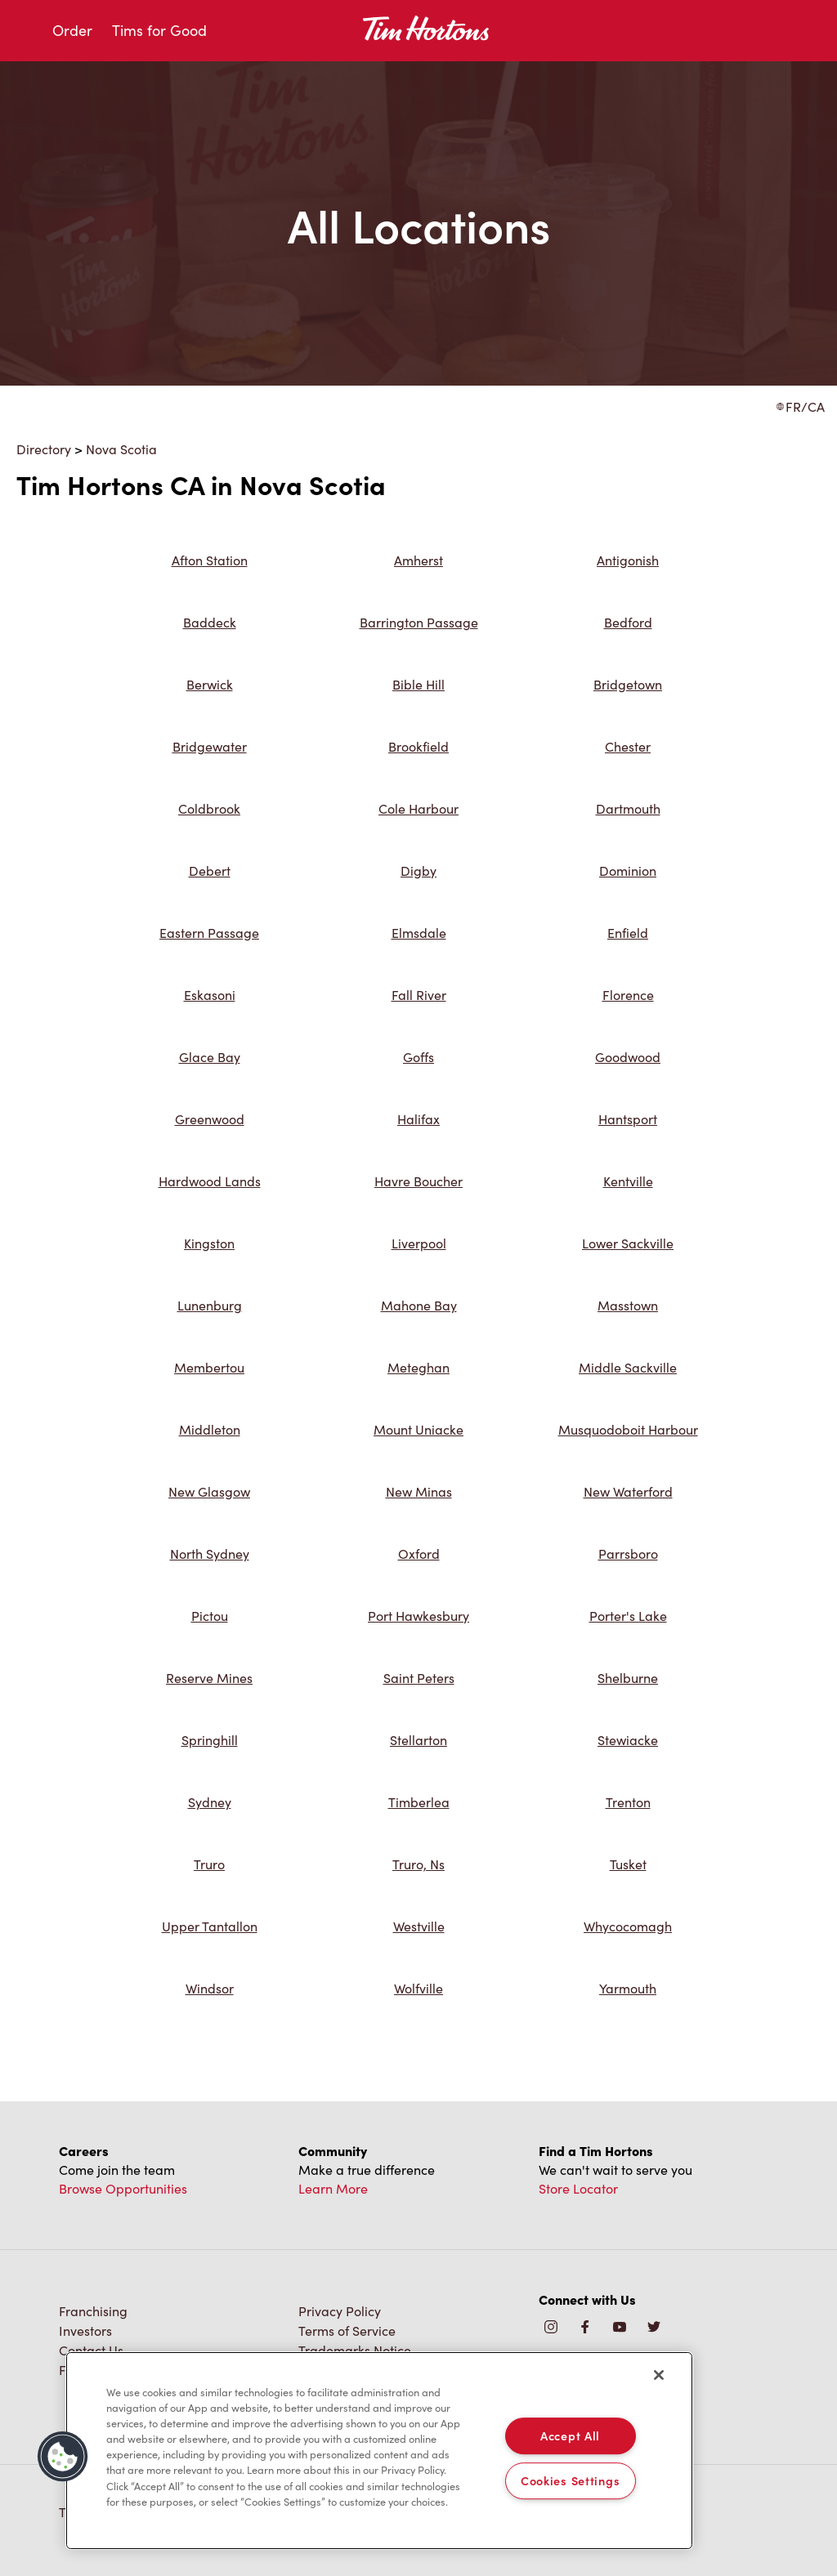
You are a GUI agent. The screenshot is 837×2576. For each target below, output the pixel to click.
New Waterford (628, 1491)
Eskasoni (209, 994)
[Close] (659, 2375)
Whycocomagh (628, 1926)
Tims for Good (159, 30)
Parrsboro (628, 1553)
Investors (85, 2330)
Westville (419, 1926)
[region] (379, 2451)
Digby (418, 870)
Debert (210, 870)
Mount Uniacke (418, 1429)
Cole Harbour (418, 808)
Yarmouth (627, 1988)
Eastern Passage (209, 932)
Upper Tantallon (209, 1926)
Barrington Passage (419, 622)
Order (72, 30)
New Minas (419, 1491)
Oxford (419, 1553)
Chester (628, 746)
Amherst (418, 560)
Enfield (627, 932)
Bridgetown (627, 684)
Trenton (628, 1801)
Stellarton (418, 1739)
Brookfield (418, 746)
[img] (653, 2328)
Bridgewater (209, 746)
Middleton (209, 1429)
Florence (628, 994)
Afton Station (210, 560)
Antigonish (628, 560)
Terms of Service (347, 2330)
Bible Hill (418, 684)
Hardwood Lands (210, 1181)
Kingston (209, 1243)
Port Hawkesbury (418, 1615)
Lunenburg (209, 1305)
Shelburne (628, 1677)
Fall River (419, 994)
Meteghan (418, 1367)
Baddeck (209, 622)
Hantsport (627, 1118)
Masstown (628, 1305)
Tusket (628, 1864)
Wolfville (418, 1988)
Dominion (627, 870)
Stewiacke (628, 1739)
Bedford (628, 622)
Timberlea (419, 1801)
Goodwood (627, 1056)
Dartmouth (628, 808)
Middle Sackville (628, 1367)
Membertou (209, 1367)
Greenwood (209, 1118)
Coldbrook (209, 808)
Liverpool (419, 1243)
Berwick (209, 684)
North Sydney (209, 1553)
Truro (209, 1864)
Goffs (418, 1056)
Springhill (209, 1739)
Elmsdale (419, 932)
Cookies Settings (570, 2480)
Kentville (628, 1181)
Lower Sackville (628, 1243)
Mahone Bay (419, 1305)
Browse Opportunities (123, 2188)
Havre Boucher (418, 1181)
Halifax (418, 1118)
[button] (63, 2457)
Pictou (209, 1615)
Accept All (570, 2435)
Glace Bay (209, 1056)
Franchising (93, 2310)
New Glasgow (209, 1491)
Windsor (210, 1988)
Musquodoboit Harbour (628, 1429)
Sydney (209, 1801)
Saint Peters (418, 1677)
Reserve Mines (209, 1677)
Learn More (333, 2188)
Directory (43, 449)
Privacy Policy (339, 2310)
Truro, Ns (418, 1864)
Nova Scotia (121, 449)
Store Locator (578, 2188)
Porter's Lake (628, 1615)
